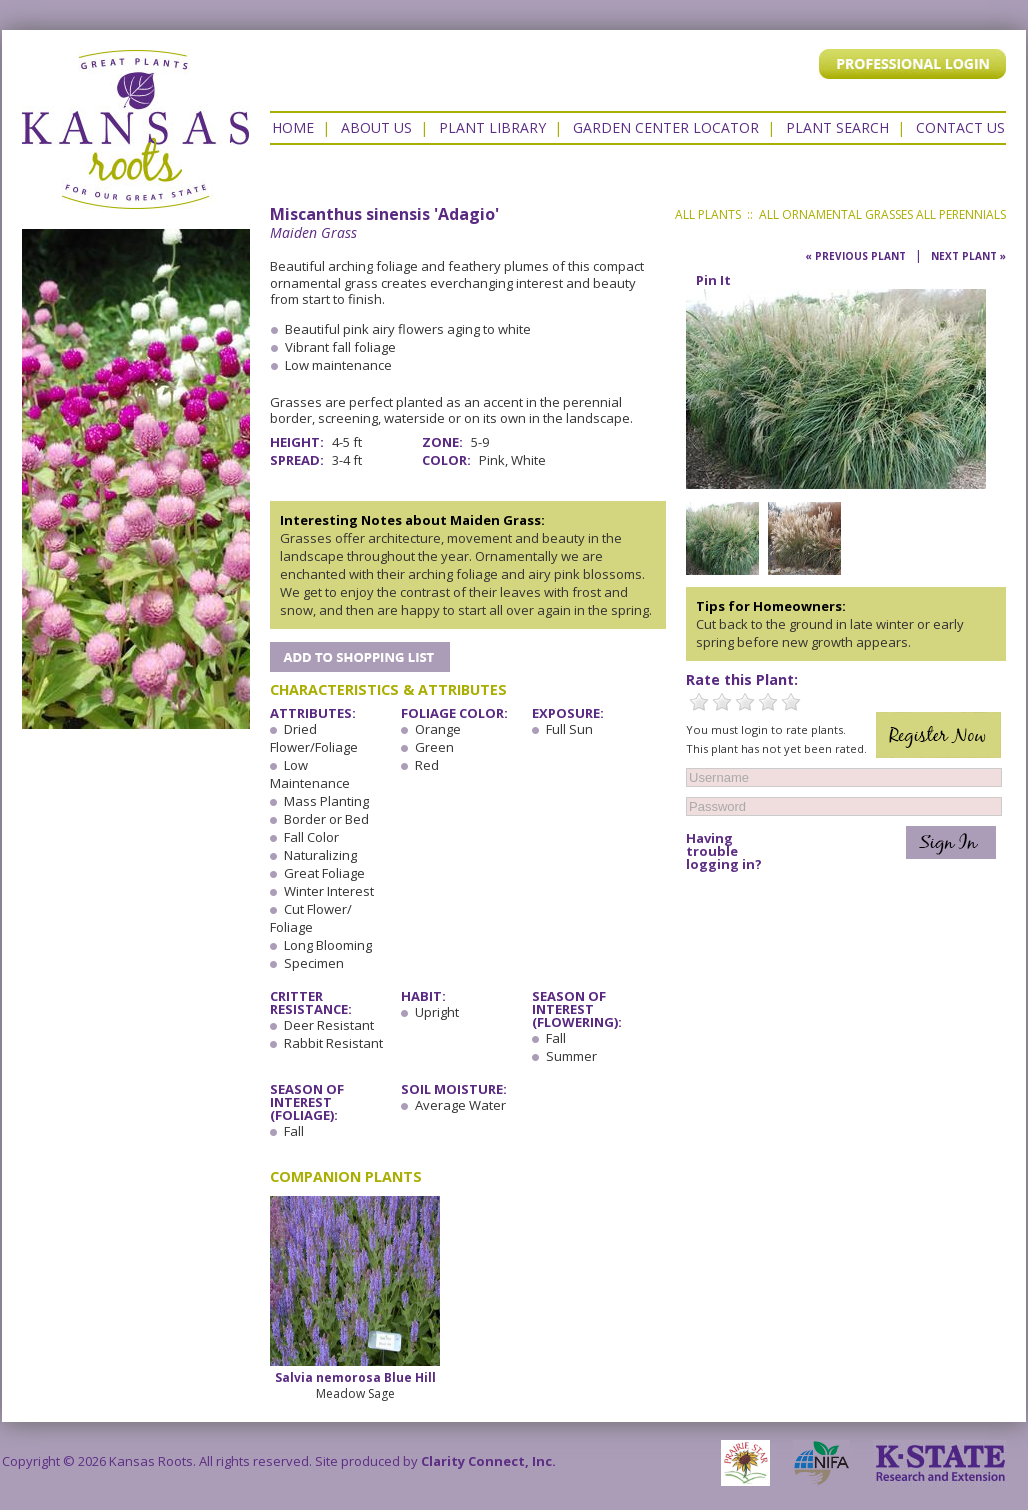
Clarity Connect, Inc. (488, 1461)
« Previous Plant (855, 256)
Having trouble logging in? (724, 851)
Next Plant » (968, 256)
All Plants (708, 214)
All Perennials (961, 214)
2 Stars (722, 702)
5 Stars (791, 702)
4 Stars (768, 702)
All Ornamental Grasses (836, 214)
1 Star (699, 702)
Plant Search (837, 127)
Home (293, 127)
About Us (376, 127)
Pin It (713, 280)
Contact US (960, 127)
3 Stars (745, 702)
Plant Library (492, 127)
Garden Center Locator (666, 127)
